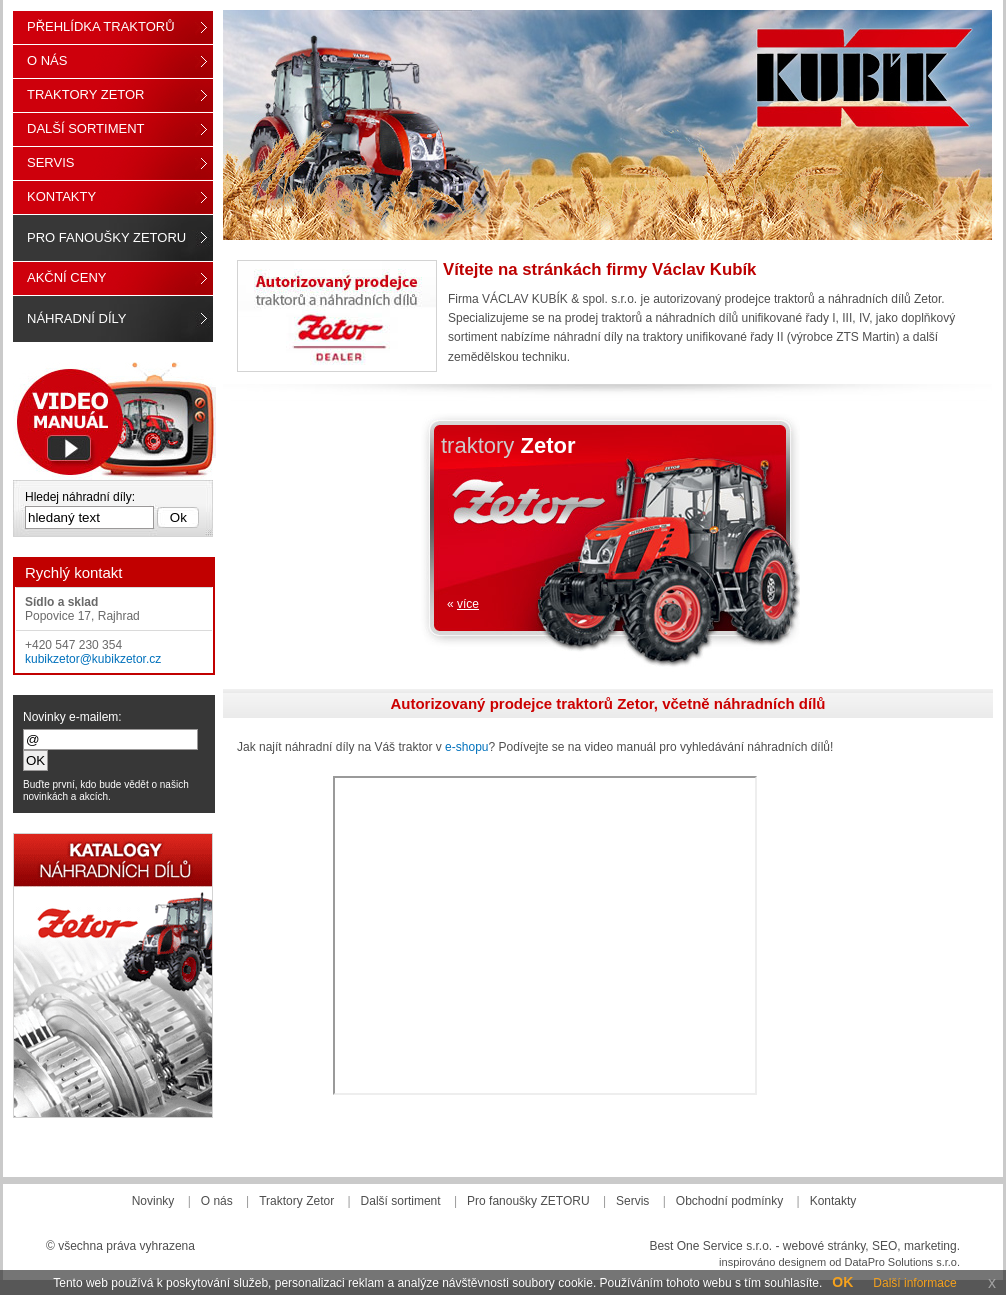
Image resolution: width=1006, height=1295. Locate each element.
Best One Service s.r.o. (710, 1246)
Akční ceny (66, 277)
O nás (47, 60)
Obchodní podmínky (729, 1201)
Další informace (914, 1283)
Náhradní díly (76, 318)
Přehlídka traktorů (101, 26)
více (468, 604)
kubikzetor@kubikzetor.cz (93, 659)
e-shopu (466, 747)
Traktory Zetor (86, 94)
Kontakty (61, 196)
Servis (50, 162)
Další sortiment (86, 128)
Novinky (153, 1201)
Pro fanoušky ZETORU (106, 237)
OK (842, 1282)
